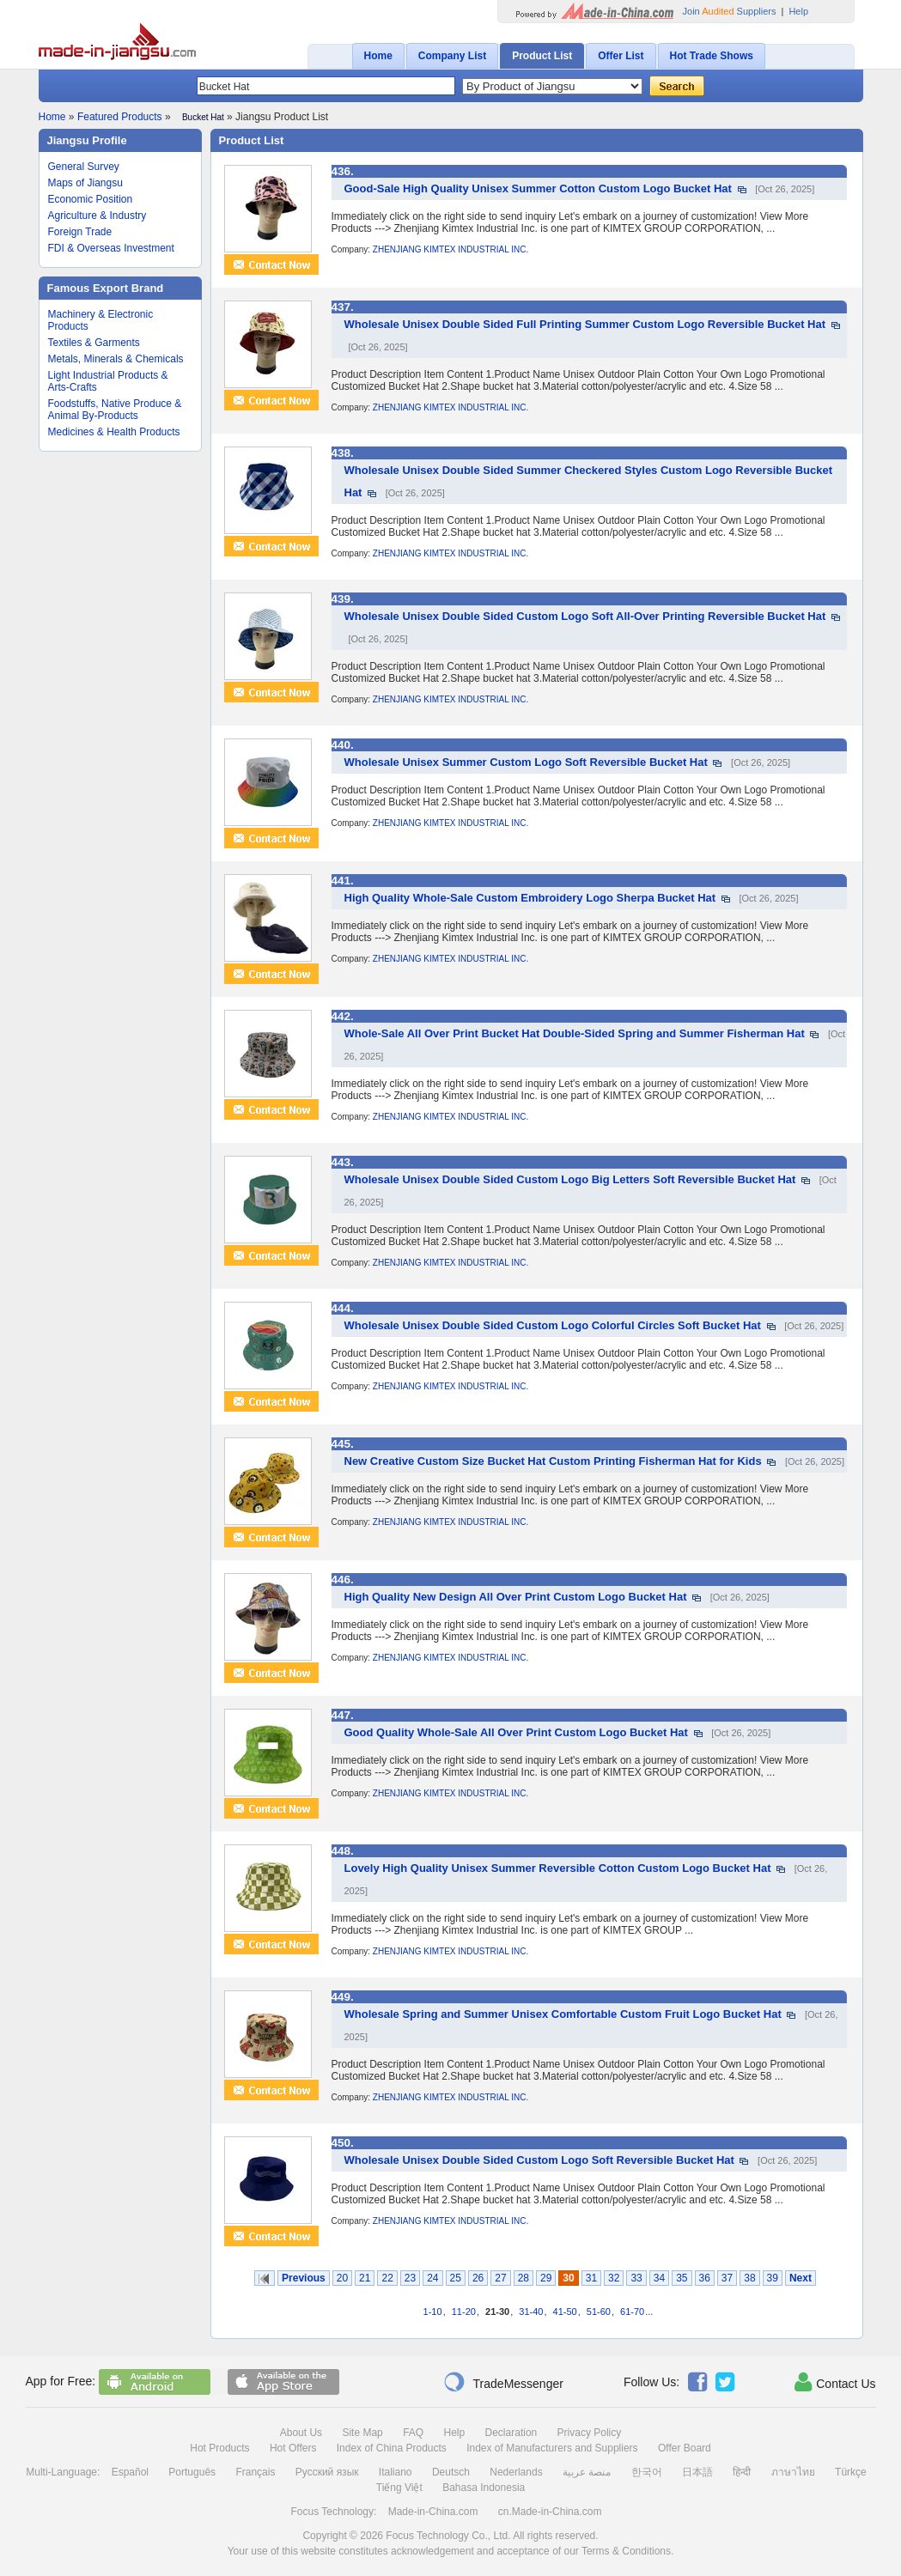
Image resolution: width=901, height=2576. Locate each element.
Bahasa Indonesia (483, 2488)
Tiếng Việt (399, 2488)
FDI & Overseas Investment (111, 248)
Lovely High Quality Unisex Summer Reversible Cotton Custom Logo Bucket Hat (557, 1868)
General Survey (83, 167)
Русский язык (327, 2472)
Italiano (395, 2472)
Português (192, 2472)
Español (130, 2472)
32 (613, 2278)
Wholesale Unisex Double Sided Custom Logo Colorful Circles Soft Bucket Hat (552, 1325)
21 (364, 2278)
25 (455, 2278)
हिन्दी (742, 2472)
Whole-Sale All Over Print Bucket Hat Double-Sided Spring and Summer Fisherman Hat (574, 1033)
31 (591, 2278)
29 (545, 2278)
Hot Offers (293, 2448)
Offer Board (684, 2448)
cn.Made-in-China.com (550, 2512)
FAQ (413, 2433)
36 (704, 2278)
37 (727, 2278)
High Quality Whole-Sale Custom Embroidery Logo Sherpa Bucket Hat (530, 897)
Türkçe (851, 2472)
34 (659, 2278)
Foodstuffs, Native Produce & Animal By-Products (115, 410)
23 (410, 2278)
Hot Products (219, 2448)
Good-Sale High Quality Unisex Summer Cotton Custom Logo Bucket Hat (538, 188)
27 (500, 2278)
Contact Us (834, 2382)
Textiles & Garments (94, 343)
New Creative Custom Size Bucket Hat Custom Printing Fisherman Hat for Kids (553, 1461)
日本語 (697, 2472)
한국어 (646, 2472)
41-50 (565, 2311)
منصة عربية (587, 2472)
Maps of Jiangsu (85, 183)
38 (749, 2278)
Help (798, 11)
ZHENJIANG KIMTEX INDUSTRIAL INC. (450, 249)
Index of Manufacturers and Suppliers (551, 2448)
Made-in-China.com (433, 2512)
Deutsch (451, 2472)
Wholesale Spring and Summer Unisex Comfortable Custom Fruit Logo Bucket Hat (563, 2014)
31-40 (531, 2311)
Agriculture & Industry (97, 216)
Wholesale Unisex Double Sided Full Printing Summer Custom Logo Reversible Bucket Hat (585, 324)
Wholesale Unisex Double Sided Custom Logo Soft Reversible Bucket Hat (539, 2160)
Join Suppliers (729, 11)
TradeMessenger (503, 2382)
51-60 (599, 2311)
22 (387, 2278)
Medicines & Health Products (114, 432)
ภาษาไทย (793, 2472)
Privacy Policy (589, 2433)
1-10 (432, 2311)
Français (255, 2472)
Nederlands (516, 2472)
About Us (301, 2433)
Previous (304, 2278)
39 (772, 2278)
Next (800, 2278)
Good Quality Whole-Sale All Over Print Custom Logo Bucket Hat (516, 1732)
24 (432, 2278)
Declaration (511, 2433)
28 (523, 2278)
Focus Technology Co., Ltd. (448, 2536)
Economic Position (90, 199)
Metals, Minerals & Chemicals (116, 359)
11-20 (464, 2311)
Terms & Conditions (626, 2551)
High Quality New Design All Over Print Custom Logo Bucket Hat (515, 1596)
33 (636, 2278)
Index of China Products (392, 2448)
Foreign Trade (80, 232)
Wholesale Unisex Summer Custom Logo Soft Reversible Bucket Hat (526, 762)
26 (478, 2278)
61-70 (632, 2311)
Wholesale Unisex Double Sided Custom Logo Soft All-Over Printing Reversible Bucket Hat (585, 616)
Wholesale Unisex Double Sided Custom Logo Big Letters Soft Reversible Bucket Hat (570, 1179)
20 (342, 2278)
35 (681, 2278)
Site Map (362, 2433)
